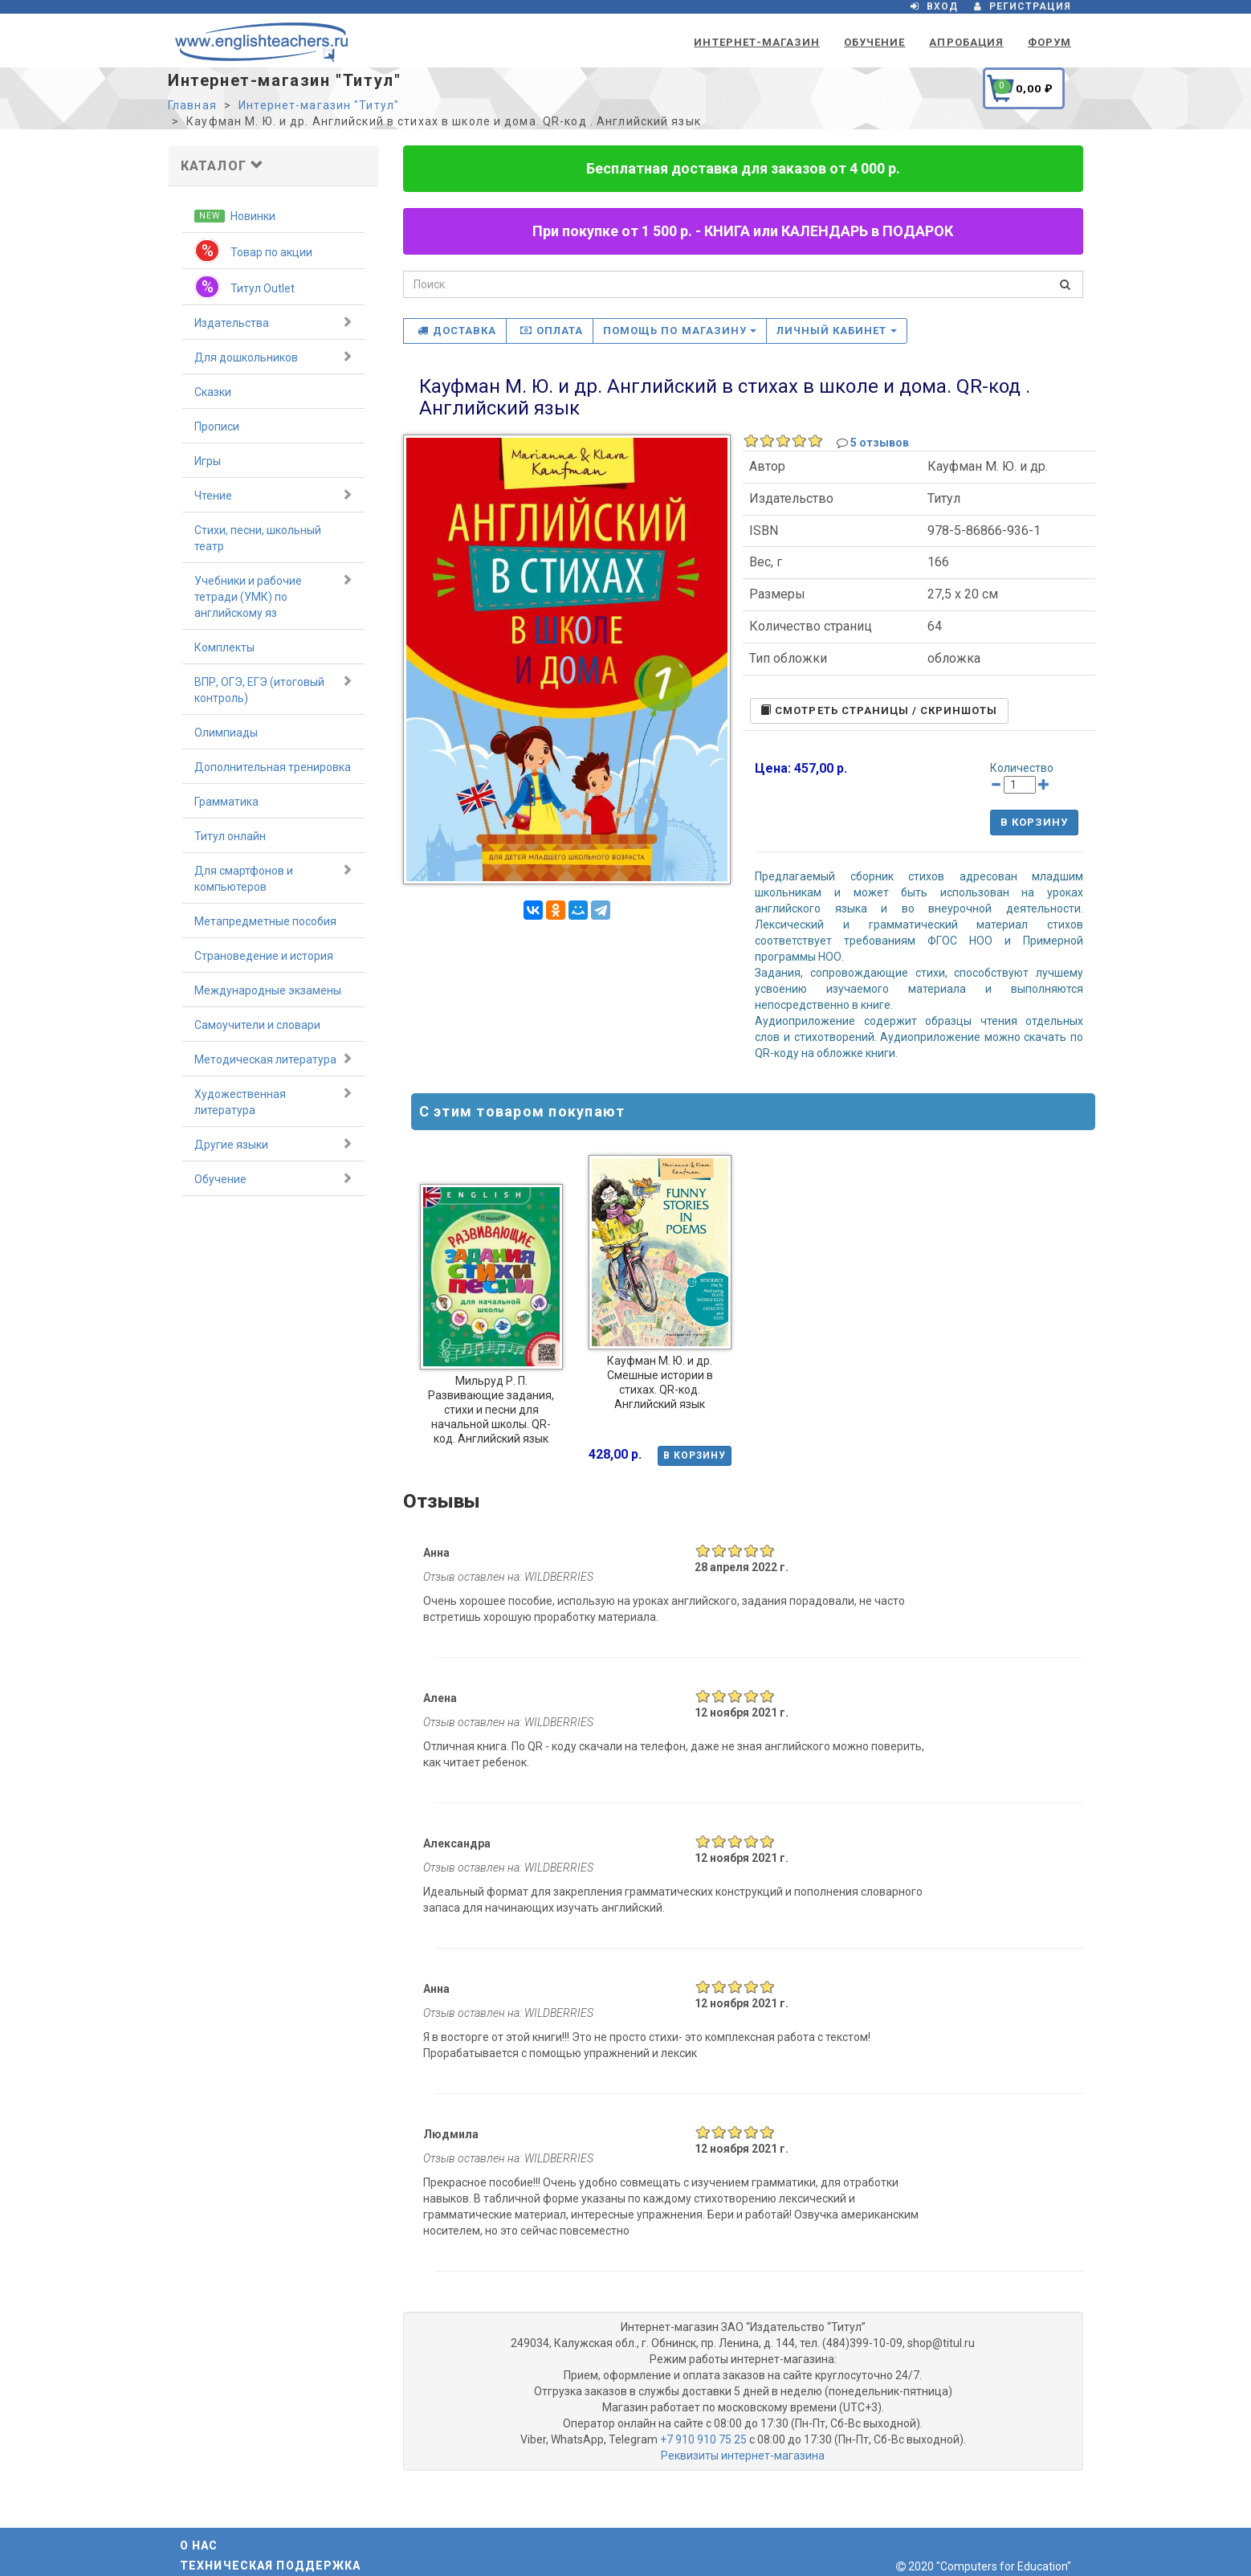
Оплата (551, 331)
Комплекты (224, 647)
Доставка (457, 331)
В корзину (1034, 822)
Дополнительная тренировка (272, 767)
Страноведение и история (263, 955)
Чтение (273, 495)
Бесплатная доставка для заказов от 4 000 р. (743, 168)
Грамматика (226, 801)
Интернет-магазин (757, 42)
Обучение (874, 42)
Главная (192, 105)
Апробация (966, 42)
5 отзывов (879, 442)
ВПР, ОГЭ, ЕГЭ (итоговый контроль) (273, 689)
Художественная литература (273, 1101)
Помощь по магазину (679, 331)
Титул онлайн (230, 836)
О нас (199, 2545)
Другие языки (273, 1144)
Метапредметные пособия (265, 921)
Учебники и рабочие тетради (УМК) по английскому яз (273, 596)
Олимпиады (226, 732)
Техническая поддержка (270, 2565)
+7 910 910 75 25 (703, 2439)
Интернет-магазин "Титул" (318, 105)
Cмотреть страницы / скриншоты (878, 710)
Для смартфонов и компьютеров (273, 878)
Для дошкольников (273, 356)
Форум (1049, 42)
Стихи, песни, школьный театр (257, 538)
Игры (207, 461)
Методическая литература (273, 1058)
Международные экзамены (267, 990)
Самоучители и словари (257, 1025)
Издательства (273, 322)
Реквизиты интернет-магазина (743, 2455)
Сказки (212, 392)
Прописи (216, 426)
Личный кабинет (836, 331)
